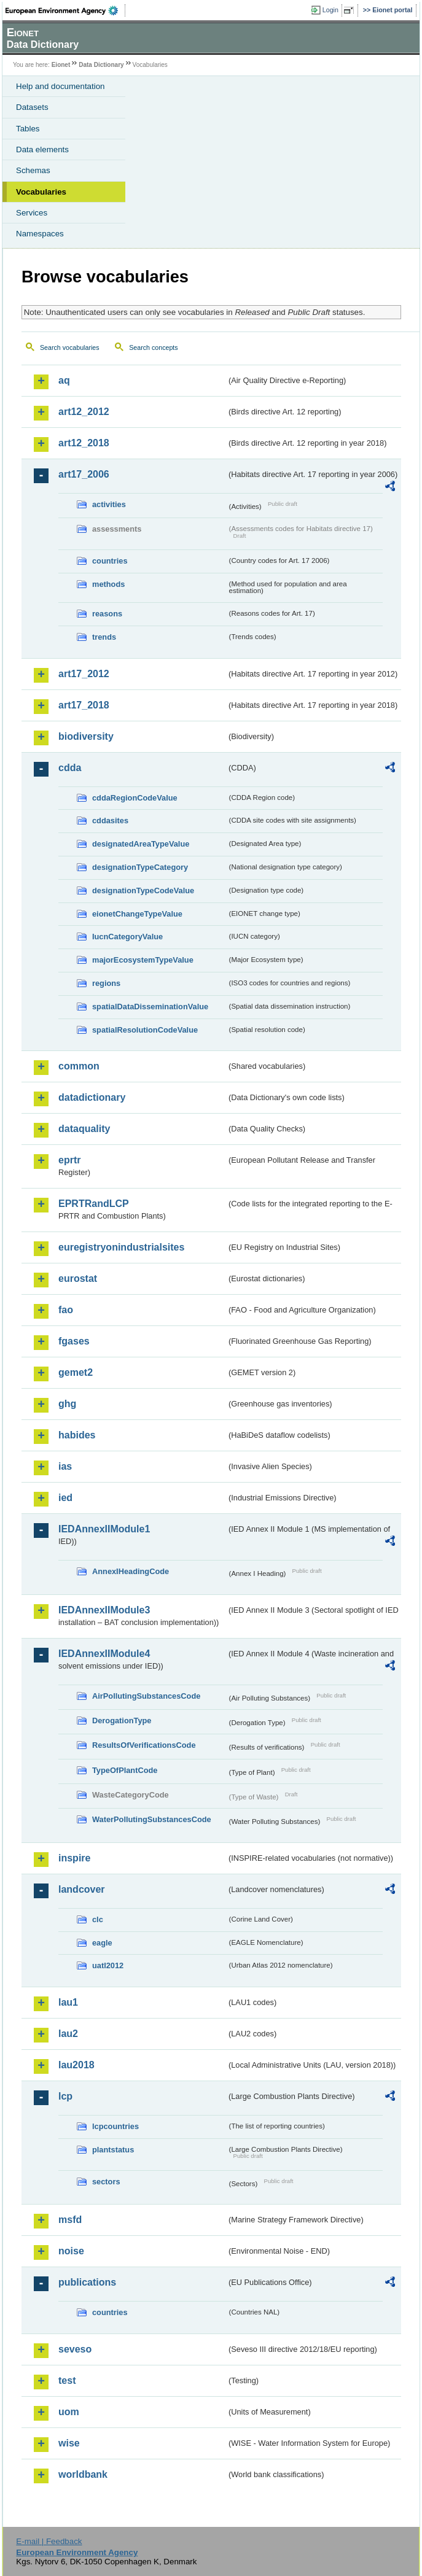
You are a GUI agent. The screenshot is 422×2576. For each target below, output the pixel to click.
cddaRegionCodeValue (135, 797)
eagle (102, 1942)
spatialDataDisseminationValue (150, 1006)
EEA (65, 10)
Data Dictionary (101, 64)
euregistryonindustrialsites (121, 1247)
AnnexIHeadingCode (130, 1571)
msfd (70, 2219)
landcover (81, 1889)
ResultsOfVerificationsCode (144, 1745)
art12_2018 (83, 443)
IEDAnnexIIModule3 (104, 1610)
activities (109, 504)
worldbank (82, 2474)
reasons (107, 613)
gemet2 (75, 1372)
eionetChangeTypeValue (137, 913)
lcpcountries (115, 2126)
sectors (106, 2181)
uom (68, 2412)
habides (76, 1435)
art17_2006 (83, 474)
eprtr (69, 1160)
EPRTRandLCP (93, 1203)
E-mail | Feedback (49, 2541)
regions (106, 983)
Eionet (61, 64)
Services (31, 212)
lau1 (68, 2002)
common (79, 1066)
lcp (65, 2096)
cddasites (110, 820)
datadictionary (91, 1097)
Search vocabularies (70, 347)
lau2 (68, 2033)
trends (104, 637)
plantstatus (113, 2149)
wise (69, 2443)
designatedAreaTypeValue (140, 843)
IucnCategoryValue (127, 936)
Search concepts (153, 347)
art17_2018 (83, 705)
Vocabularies (41, 191)
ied (65, 1497)
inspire (74, 1858)
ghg (67, 1404)
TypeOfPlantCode (124, 1770)
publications (87, 2282)
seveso (75, 2349)
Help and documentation (60, 86)
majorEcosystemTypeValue (142, 959)
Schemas (33, 170)
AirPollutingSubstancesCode (146, 1696)
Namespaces (40, 233)
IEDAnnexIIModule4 (104, 1653)
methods (108, 584)
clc (97, 1919)
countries (110, 560)
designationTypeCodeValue (143, 890)
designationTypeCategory (140, 867)
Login (330, 10)
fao (65, 1310)
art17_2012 (83, 674)
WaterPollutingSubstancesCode (151, 1819)
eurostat (77, 1278)
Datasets (32, 107)
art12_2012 (83, 411)
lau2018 (76, 2065)
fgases (74, 1341)
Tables (28, 128)
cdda (69, 767)
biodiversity (86, 736)
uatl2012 (107, 1965)
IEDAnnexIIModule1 (104, 1529)
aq (64, 380)
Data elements (42, 149)
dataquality (84, 1128)
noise (71, 2251)
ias (65, 1466)
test (67, 2380)
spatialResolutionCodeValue (145, 1029)
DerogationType (121, 1720)
